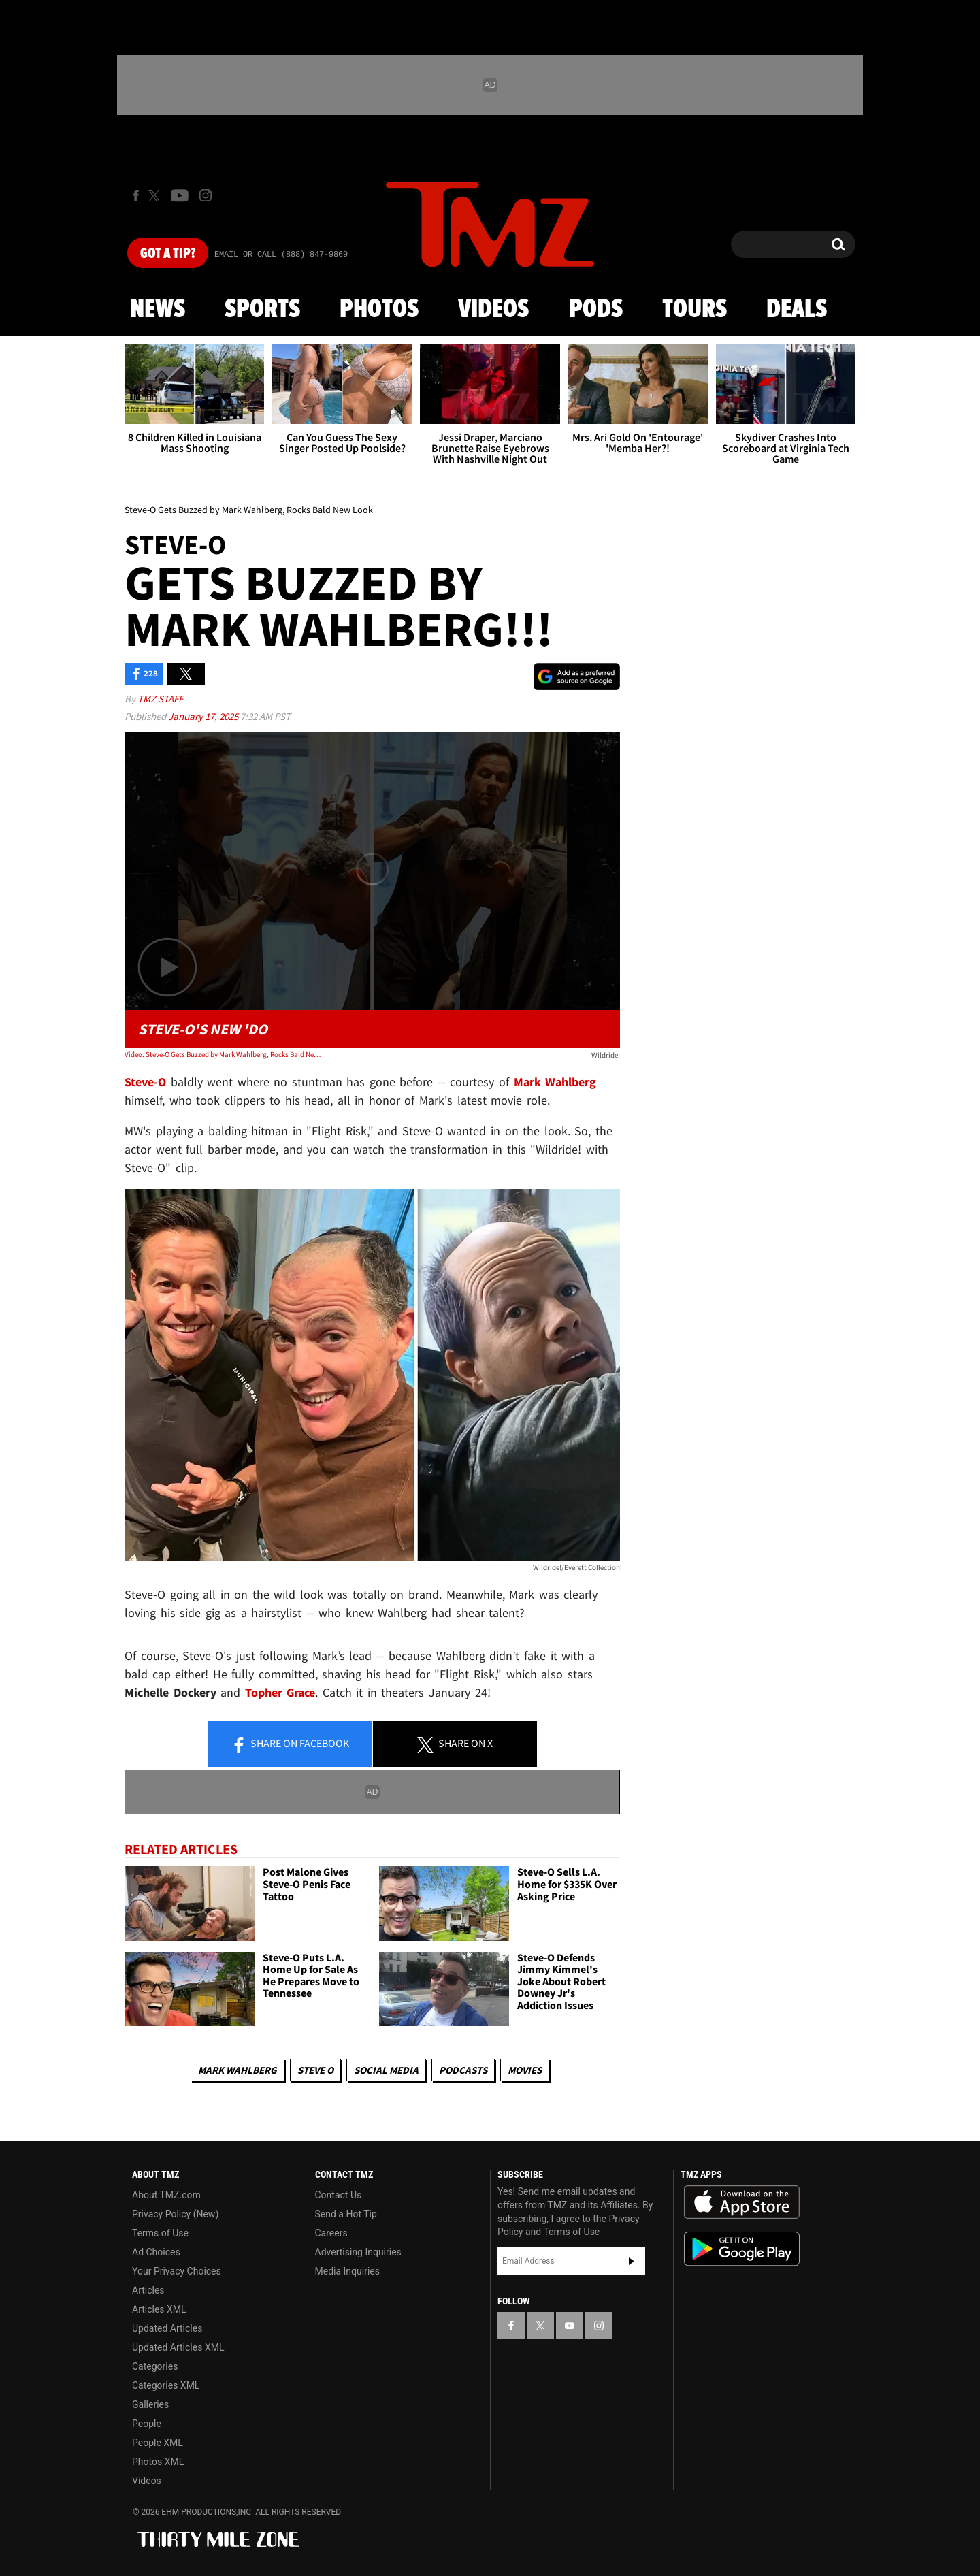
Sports (262, 309)
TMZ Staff (160, 698)
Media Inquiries (347, 2271)
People (146, 2423)
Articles (148, 2290)
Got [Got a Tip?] (167, 254)
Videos (493, 309)
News (157, 309)
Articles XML (159, 2309)
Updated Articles (167, 2328)
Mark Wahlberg (237, 2070)
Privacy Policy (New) (175, 2213)
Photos (379, 309)
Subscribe (631, 2261)
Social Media (386, 2070)
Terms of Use (160, 2233)
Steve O (315, 2070)
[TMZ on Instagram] (205, 195)
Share (290, 1744)
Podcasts (463, 2070)
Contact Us (338, 2194)
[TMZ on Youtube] (179, 195)
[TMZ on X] (156, 196)
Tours (694, 309)
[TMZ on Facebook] (136, 196)
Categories (155, 2366)
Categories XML (165, 2385)
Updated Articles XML (178, 2347)
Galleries (150, 2404)
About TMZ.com (166, 2194)
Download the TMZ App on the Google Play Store (742, 2249)
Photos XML (158, 2461)
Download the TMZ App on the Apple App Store (742, 2202)
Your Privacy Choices (176, 2271)
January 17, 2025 (204, 716)
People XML (157, 2442)
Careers (331, 2233)
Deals (796, 309)
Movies (525, 2070)
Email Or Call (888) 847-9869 (281, 254)
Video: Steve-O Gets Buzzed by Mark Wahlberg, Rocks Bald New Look (224, 1054)
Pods (596, 309)
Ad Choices (156, 2252)
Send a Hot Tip (346, 2213)
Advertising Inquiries (358, 2252)
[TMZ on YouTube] (569, 2325)
